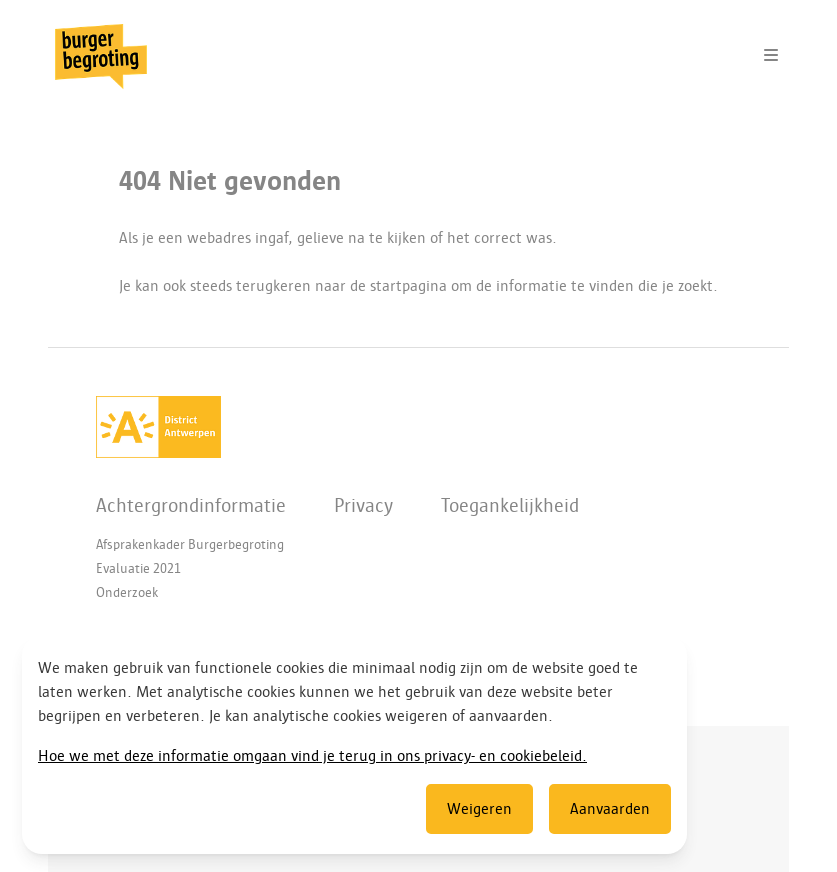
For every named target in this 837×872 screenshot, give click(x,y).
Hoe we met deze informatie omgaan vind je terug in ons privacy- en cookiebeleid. (312, 756)
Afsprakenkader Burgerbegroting (190, 544)
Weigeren (479, 809)
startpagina (408, 286)
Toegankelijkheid (510, 505)
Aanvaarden (610, 809)
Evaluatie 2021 (138, 568)
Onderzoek (127, 592)
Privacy (363, 505)
